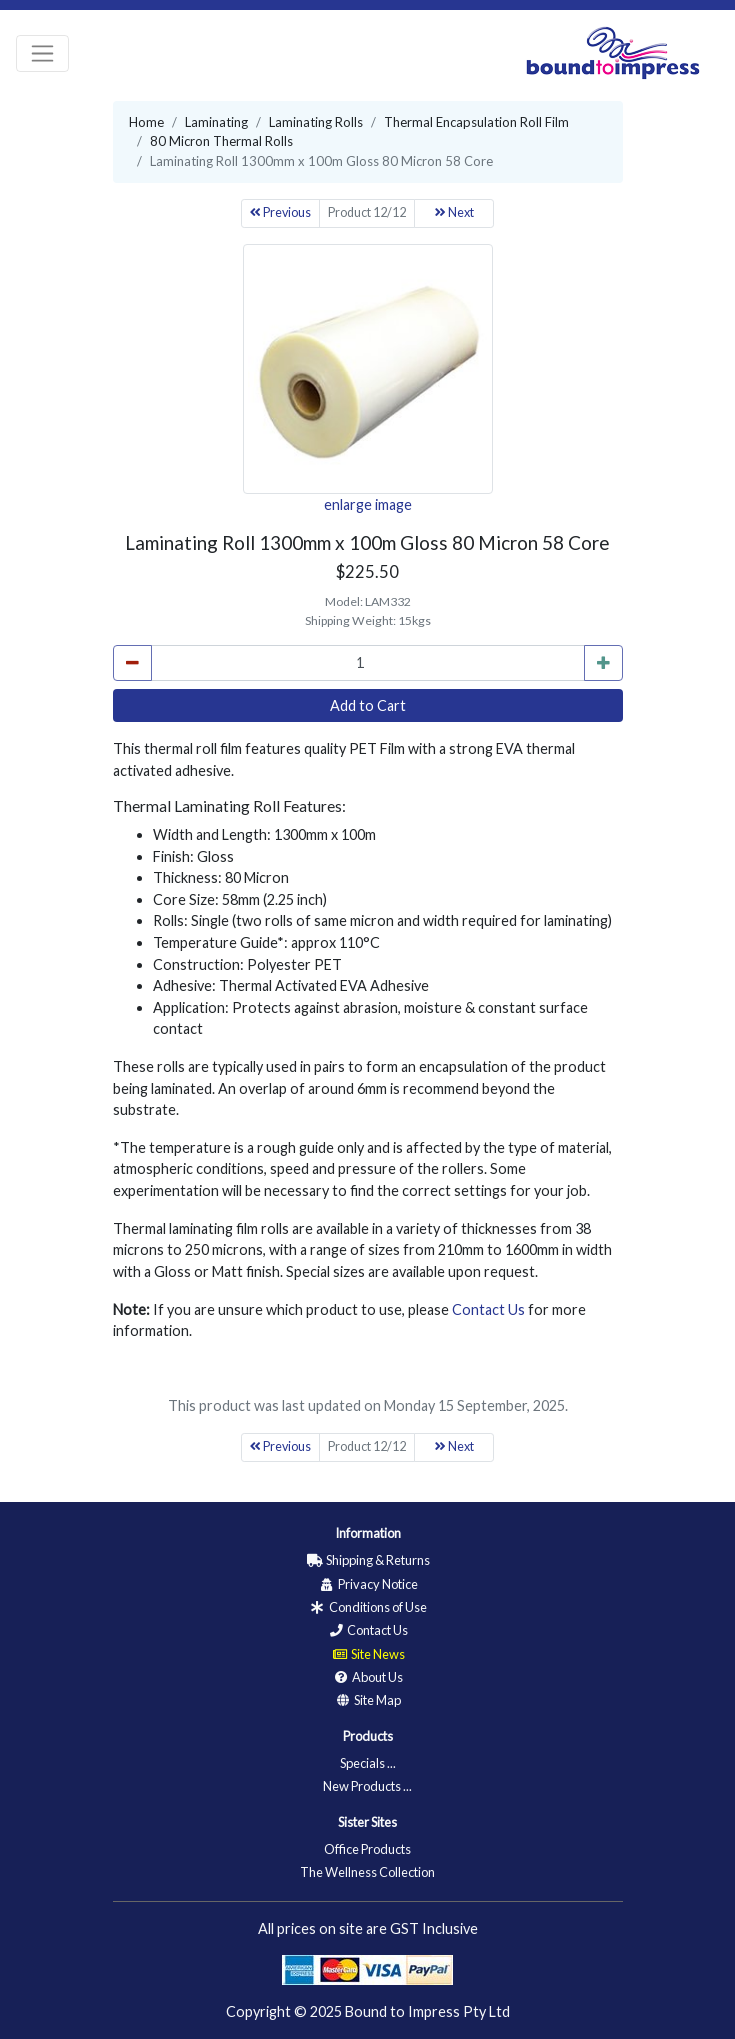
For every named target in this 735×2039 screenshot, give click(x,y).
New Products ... (367, 1786)
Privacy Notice (368, 1584)
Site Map (367, 1700)
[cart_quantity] (368, 663)
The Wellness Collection (367, 1872)
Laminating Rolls (316, 122)
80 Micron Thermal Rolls (221, 141)
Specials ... (368, 1763)
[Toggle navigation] (42, 53)
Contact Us (488, 1309)
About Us (367, 1677)
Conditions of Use (368, 1607)
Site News (368, 1654)
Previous (280, 212)
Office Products (367, 1849)
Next (454, 212)
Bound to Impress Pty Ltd (427, 2011)
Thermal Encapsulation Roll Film (476, 122)
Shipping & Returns (368, 1560)
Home (146, 122)
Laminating (216, 122)
